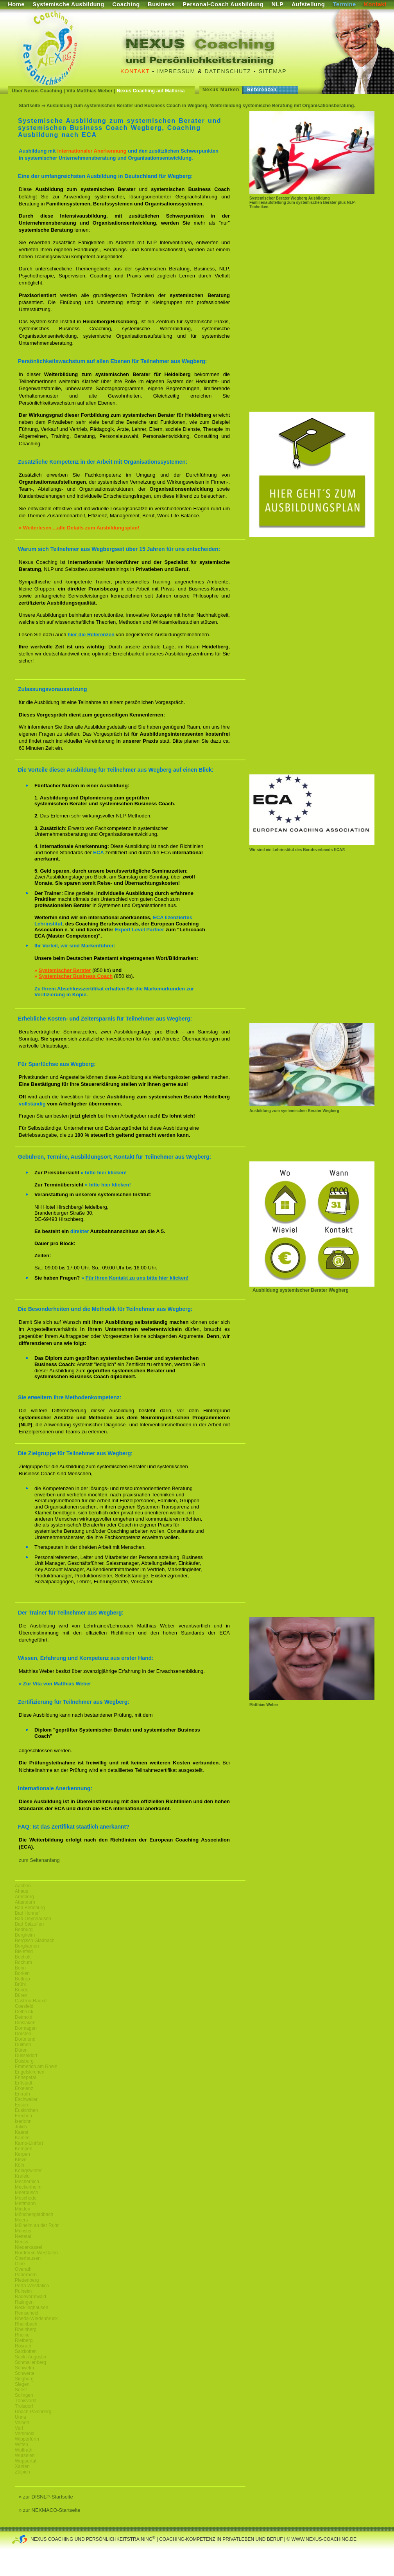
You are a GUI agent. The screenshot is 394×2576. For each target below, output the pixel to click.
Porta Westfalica (32, 2285)
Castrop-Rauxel (31, 2001)
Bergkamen (27, 1946)
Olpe (20, 2263)
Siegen (22, 2384)
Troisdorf (24, 2406)
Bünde (22, 1990)
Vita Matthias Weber (89, 91)
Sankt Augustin (30, 2357)
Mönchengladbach (34, 2214)
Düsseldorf (26, 2055)
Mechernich (27, 2181)
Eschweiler (26, 2099)
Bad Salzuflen (29, 1924)
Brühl (20, 1984)
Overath (23, 2269)
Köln (19, 2165)
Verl (19, 2428)
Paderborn (26, 2274)
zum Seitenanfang (39, 1860)
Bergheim (25, 1935)
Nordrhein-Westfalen (36, 2253)
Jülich (21, 2127)
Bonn (20, 1968)
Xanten (22, 2466)
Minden (22, 2209)
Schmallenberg (30, 2362)
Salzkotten (26, 2351)
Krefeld (22, 2176)
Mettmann (25, 2203)
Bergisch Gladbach (34, 1940)
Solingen (24, 2395)
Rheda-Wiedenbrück (36, 2318)
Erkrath (22, 2094)
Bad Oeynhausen (33, 1918)
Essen (21, 2105)
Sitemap (273, 71)
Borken (22, 1973)
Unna (20, 2417)
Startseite (29, 105)
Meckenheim (28, 2187)
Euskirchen (26, 2110)
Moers (21, 2220)
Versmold (24, 2433)
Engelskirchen (29, 2072)
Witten (21, 2444)
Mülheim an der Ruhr (37, 2225)
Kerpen (22, 2154)
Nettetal (23, 2236)
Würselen (25, 2455)
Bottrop (22, 1979)
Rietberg (23, 2340)
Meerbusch (26, 2192)
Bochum (23, 1962)
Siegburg (24, 2379)
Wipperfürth (27, 2439)
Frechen (23, 2116)
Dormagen (26, 2028)
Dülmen (23, 2044)
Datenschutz (228, 71)
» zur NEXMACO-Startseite (50, 2510)
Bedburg (23, 1929)
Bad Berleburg (30, 1907)
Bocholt (22, 1957)
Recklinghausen (31, 2307)
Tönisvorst (25, 2400)
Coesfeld (24, 2006)
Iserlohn (23, 2121)
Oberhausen (28, 2258)
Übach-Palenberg (33, 2411)
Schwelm (24, 2368)
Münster (23, 2231)
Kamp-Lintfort (29, 2143)
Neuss (21, 2242)
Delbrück (24, 2011)
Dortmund (25, 2039)
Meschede (25, 2198)
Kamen (22, 2137)
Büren (21, 1995)
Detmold (23, 2017)
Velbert (22, 2422)
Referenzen (262, 89)
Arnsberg (24, 1896)
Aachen (23, 1885)
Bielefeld (24, 1951)
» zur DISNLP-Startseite (46, 2497)
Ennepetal (25, 2077)
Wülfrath (23, 2450)
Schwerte (24, 2373)
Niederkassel (28, 2247)
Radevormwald (30, 2296)
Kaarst (22, 2132)
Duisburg (24, 2061)
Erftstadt (23, 2083)
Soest (21, 2389)
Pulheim (23, 2291)
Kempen (23, 2148)
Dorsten (23, 2033)
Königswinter (28, 2170)
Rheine (22, 2335)
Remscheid (26, 2313)
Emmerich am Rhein (36, 2066)
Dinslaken (25, 2022)
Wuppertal (25, 2461)
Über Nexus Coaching (37, 91)
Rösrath (23, 2346)
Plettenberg (27, 2280)
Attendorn (25, 1902)
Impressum (176, 71)
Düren (21, 2050)
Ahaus (21, 1891)
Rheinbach (26, 2324)
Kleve (21, 2159)
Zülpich (22, 2472)
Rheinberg (25, 2329)
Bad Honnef (27, 1913)
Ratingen (24, 2302)
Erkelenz (24, 2088)
